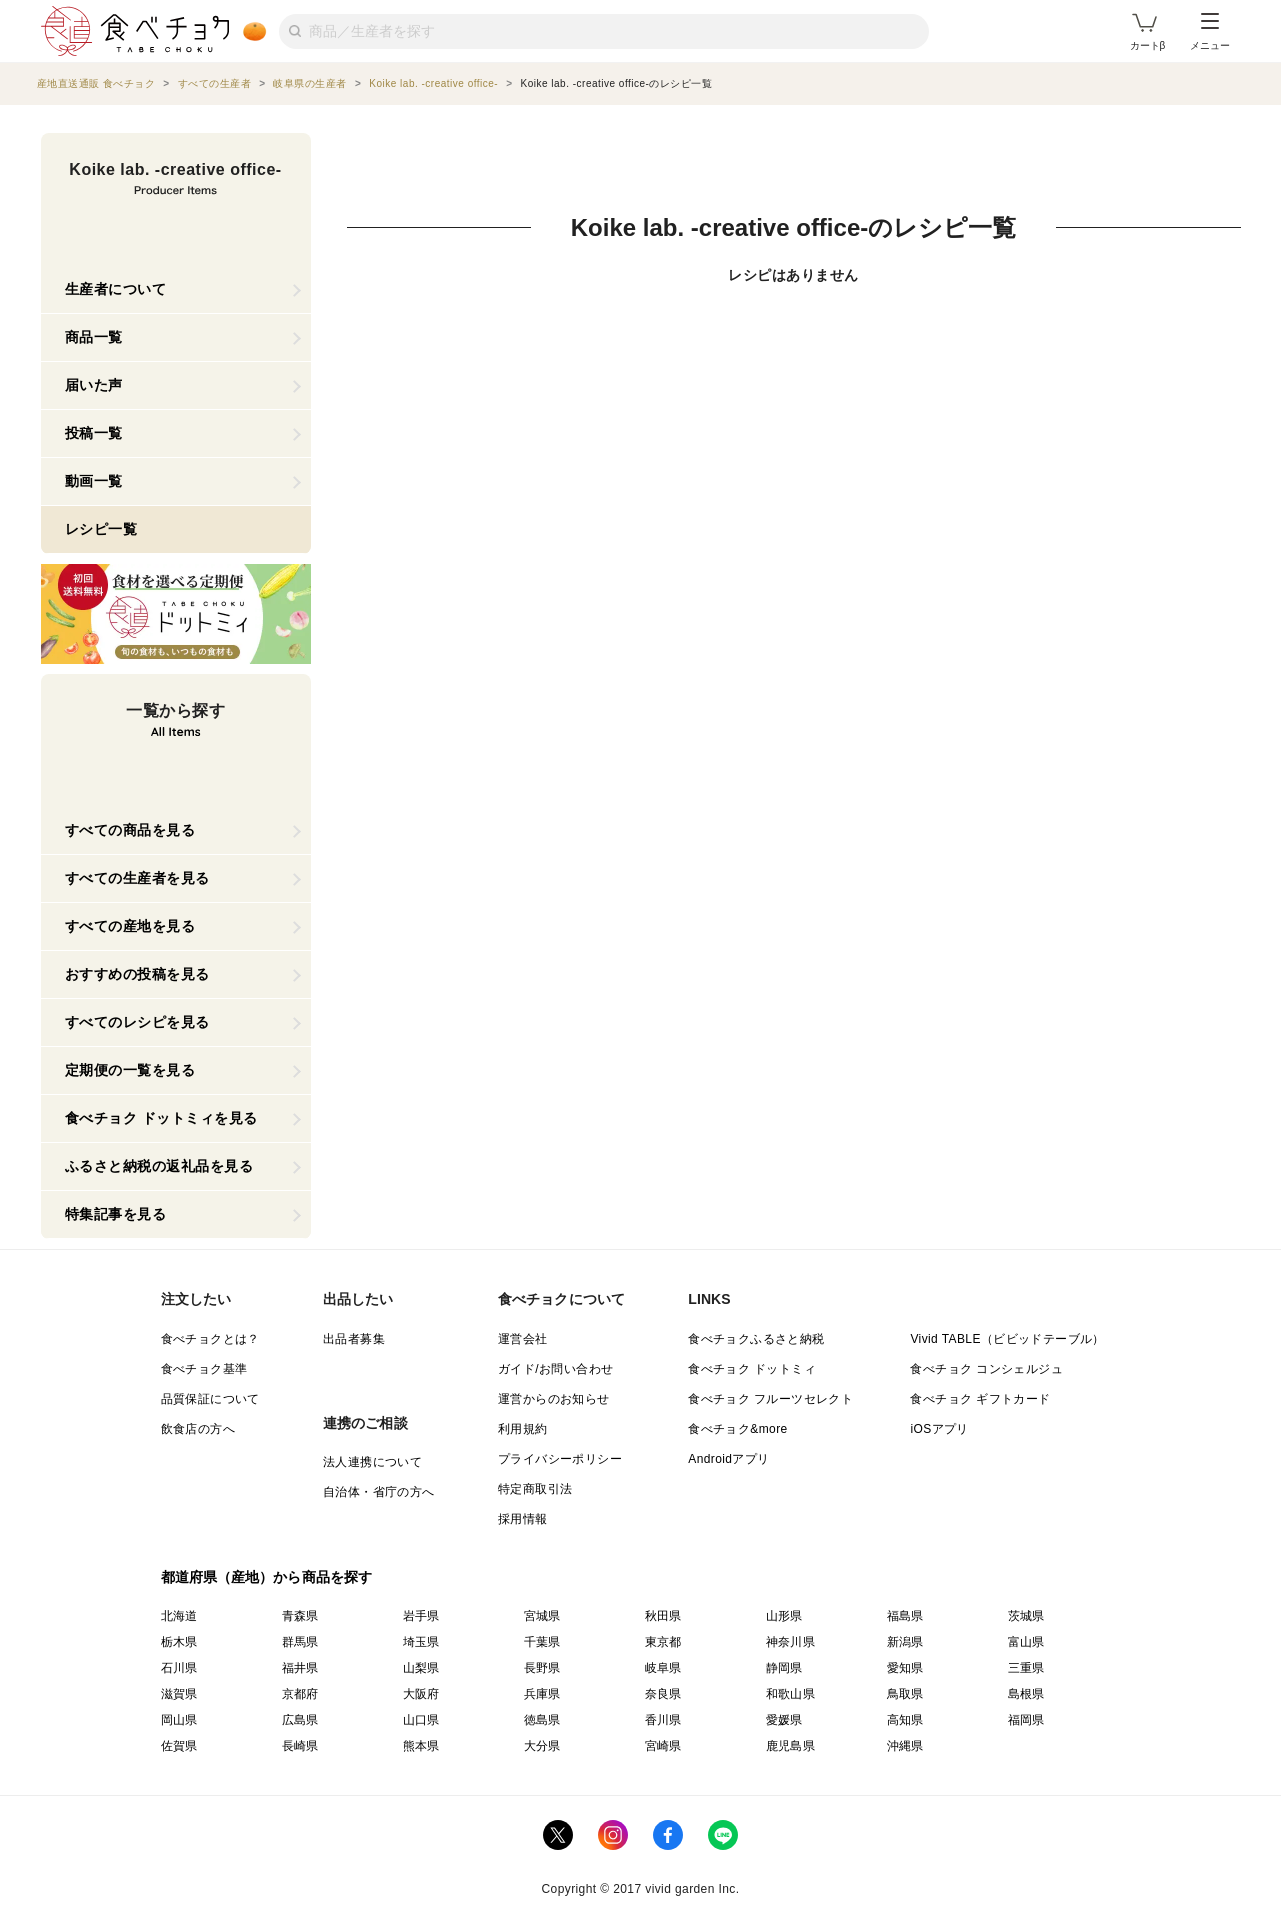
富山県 (1026, 1642)
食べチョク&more (737, 1429)
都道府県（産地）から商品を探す (267, 1577)
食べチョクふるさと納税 (756, 1339)
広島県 (300, 1720)
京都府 (300, 1694)
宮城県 (542, 1616)
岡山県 (179, 1720)
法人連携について (372, 1462)
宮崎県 (663, 1746)
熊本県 (421, 1746)
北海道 (179, 1616)
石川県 (179, 1668)
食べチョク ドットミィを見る (161, 1118)
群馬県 (300, 1642)
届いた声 (94, 385)
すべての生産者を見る (137, 878)
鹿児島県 (791, 1746)
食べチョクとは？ (210, 1339)
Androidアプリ (728, 1459)
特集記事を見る (116, 1214)
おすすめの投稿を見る (137, 974)
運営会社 (523, 1339)
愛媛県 (784, 1720)
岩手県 (421, 1616)
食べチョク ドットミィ (752, 1369)
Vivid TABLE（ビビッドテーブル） (1007, 1339)
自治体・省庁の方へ (379, 1492)
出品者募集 (354, 1339)
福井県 (300, 1668)
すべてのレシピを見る (137, 1022)
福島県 (905, 1616)
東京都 (663, 1642)
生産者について (116, 289)
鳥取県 (905, 1694)
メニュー (1210, 32)
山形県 (784, 1616)
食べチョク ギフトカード (980, 1399)
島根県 (1026, 1694)
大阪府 (421, 1694)
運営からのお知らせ (554, 1399)
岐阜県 (663, 1668)
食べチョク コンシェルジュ (986, 1369)
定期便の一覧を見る (130, 1070)
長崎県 (300, 1746)
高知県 (905, 1720)
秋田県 (663, 1616)
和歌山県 (791, 1694)
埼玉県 (421, 1642)
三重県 (1026, 1668)
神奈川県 (791, 1642)
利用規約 (523, 1429)
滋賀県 (179, 1694)
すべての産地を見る (130, 926)
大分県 (542, 1746)
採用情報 (523, 1519)
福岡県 (1026, 1720)
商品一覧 (94, 337)
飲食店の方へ (198, 1429)
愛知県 (905, 1668)
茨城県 (1026, 1616)
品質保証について (210, 1399)
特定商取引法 (535, 1489)
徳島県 (542, 1720)
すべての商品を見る (130, 830)
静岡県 (784, 1668)
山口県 (421, 1720)
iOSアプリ (939, 1429)
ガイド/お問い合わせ (555, 1369)
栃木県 (179, 1642)
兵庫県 (542, 1694)
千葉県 (542, 1642)
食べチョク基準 (204, 1369)
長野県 (542, 1668)
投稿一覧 (94, 433)
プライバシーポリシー (560, 1459)
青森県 (300, 1616)
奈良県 (663, 1694)
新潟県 (905, 1642)
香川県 (663, 1720)
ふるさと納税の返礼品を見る (159, 1166)
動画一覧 (94, 481)
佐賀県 (179, 1746)
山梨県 (421, 1668)
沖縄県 (905, 1746)
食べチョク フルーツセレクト (770, 1399)
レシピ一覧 (101, 529)
